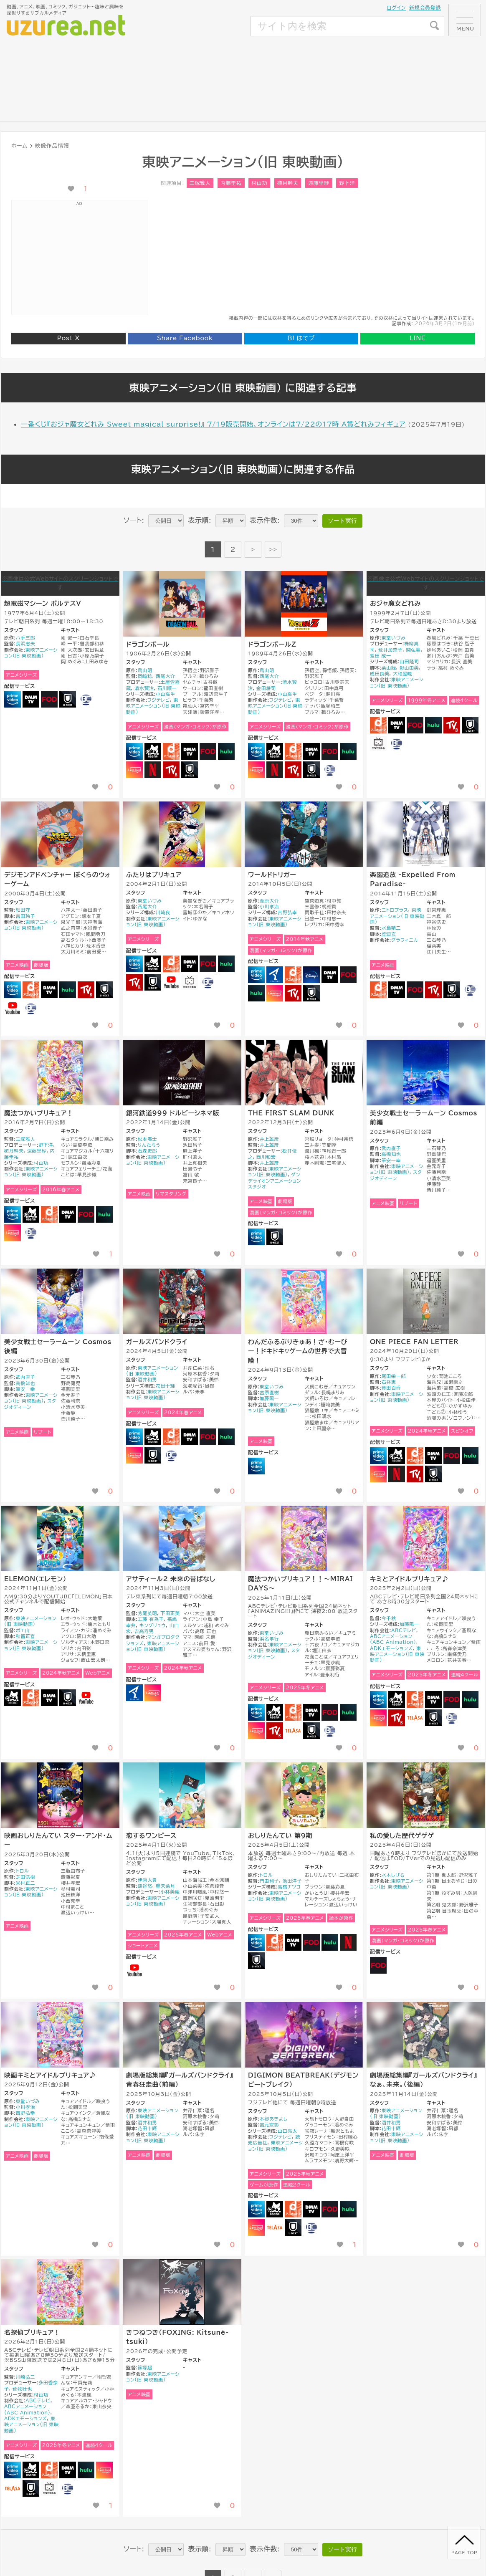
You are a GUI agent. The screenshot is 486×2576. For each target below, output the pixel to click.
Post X (68, 338)
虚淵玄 (389, 934)
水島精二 (391, 927)
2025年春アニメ (183, 1934)
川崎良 (163, 912)
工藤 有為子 (151, 1619)
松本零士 (147, 1139)
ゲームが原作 (264, 2184)
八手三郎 (25, 637)
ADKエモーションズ (391, 1648)
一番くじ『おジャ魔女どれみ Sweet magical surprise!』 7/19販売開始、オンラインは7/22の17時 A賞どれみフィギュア (213, 424)
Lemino (134, 769)
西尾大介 (165, 676)
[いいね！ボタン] (71, 189)
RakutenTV (171, 769)
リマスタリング (171, 1193)
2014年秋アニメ (305, 939)
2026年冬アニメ (61, 2445)
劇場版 (41, 965)
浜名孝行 (269, 1638)
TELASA (293, 1730)
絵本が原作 (341, 1918)
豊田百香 (391, 1387)
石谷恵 (389, 1382)
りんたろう (149, 1145)
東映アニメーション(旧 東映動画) (153, 706)
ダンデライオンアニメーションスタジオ (274, 1180)
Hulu (226, 751)
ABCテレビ (403, 1630)
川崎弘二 (25, 2376)
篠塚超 (145, 2367)
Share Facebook (185, 338)
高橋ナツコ (289, 1886)
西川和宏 (266, 1157)
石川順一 (167, 688)
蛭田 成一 (380, 655)
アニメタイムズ (274, 974)
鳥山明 (145, 670)
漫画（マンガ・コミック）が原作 (195, 726)
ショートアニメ (143, 1945)
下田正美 (170, 1613)
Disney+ (311, 974)
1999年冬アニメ (427, 700)
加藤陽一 (269, 1398)
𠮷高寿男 (144, 1631)
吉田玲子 (25, 916)
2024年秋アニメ (427, 1430)
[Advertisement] (189, 68)
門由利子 (269, 1880)
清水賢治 (144, 688)
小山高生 (165, 694)
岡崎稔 (145, 676)
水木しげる (393, 1875)
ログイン (396, 7)
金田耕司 (266, 688)
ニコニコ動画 (378, 743)
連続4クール (464, 700)
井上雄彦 (269, 1139)
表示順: (199, 520)
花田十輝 (165, 1385)
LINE (417, 338)
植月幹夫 (288, 182)
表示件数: (265, 520)
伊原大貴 (147, 1880)
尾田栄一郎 (394, 1376)
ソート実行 (342, 520)
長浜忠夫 (25, 643)
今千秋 (389, 1618)
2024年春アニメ (183, 1412)
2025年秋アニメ (305, 2174)
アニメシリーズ (21, 674)
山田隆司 (409, 661)
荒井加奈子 (390, 649)
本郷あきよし (274, 2118)
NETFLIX (152, 769)
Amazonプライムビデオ (12, 699)
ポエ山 (23, 1630)
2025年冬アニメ (305, 1687)
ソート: (134, 520)
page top (464, 2553)
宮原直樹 (269, 1392)
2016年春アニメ (61, 1189)
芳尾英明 (147, 1613)
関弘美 (413, 649)
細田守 (23, 910)
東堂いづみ (394, 637)
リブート (408, 1203)
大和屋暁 (403, 673)
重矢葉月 (165, 1885)
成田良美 (380, 673)
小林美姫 (170, 1891)
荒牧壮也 (22, 2388)
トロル (22, 1870)
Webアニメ (97, 1673)
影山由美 (409, 667)
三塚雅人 (200, 182)
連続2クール (296, 2184)
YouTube (12, 1008)
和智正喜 (25, 1636)
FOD (49, 699)
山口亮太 (287, 2131)
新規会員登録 (425, 7)
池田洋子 (292, 1880)
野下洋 (347, 182)
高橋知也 (391, 1154)
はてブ (301, 338)
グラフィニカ (404, 940)
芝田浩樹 (25, 1877)
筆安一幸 (391, 1160)
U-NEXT (67, 699)
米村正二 (25, 1883)
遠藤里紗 (318, 182)
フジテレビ (158, 700)
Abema (152, 751)
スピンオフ (462, 1430)
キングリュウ (152, 1625)
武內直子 (391, 1148)
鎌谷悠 (145, 1885)
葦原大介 (269, 900)
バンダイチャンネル (86, 699)
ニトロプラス (395, 910)
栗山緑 (389, 667)
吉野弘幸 (287, 912)
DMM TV (31, 699)
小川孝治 (269, 906)
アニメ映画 (17, 965)
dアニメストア (171, 751)
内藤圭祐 (231, 182)
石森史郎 (147, 1150)
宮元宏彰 (269, 2124)
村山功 (259, 182)
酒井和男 (147, 1379)
